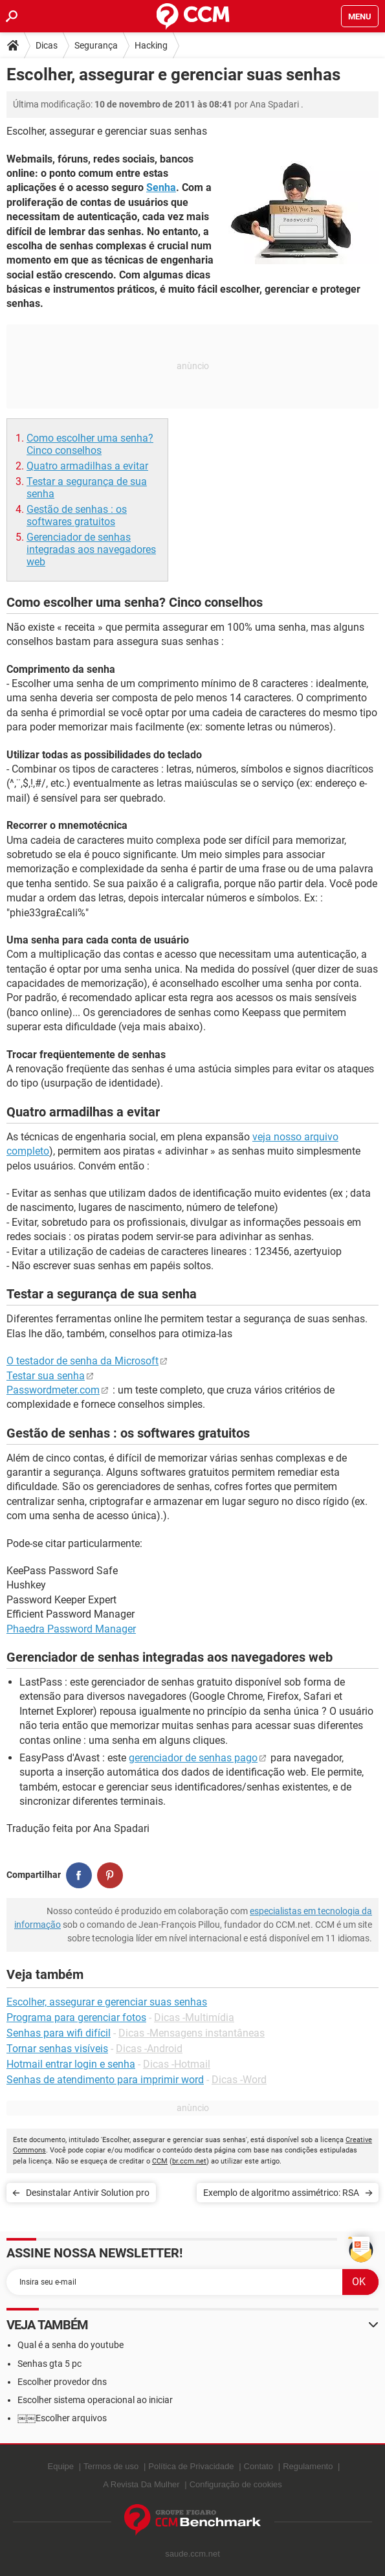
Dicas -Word (239, 2079)
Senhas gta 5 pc (49, 2363)
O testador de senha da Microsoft (82, 1361)
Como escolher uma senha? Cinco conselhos (90, 444)
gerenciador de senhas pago (193, 1758)
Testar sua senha (45, 1376)
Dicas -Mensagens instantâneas (191, 2033)
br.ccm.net (189, 2161)
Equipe (61, 2466)
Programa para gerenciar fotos (76, 2017)
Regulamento (308, 2466)
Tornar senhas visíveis (57, 2048)
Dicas (47, 45)
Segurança (96, 45)
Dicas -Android (149, 2048)
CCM (160, 2161)
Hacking (151, 45)
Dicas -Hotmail (176, 2064)
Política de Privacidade (191, 2466)
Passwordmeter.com (53, 1390)
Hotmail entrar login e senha (70, 2064)
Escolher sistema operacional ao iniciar (95, 2400)
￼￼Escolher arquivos (62, 2418)
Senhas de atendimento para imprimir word (105, 2079)
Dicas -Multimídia (194, 2017)
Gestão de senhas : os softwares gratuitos (77, 515)
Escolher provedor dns (62, 2382)
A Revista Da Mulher (141, 2484)
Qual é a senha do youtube (70, 2345)
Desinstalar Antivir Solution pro (87, 2192)
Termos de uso (110, 2466)
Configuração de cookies (236, 2484)
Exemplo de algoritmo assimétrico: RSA (281, 2192)
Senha (161, 187)
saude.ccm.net (192, 2554)
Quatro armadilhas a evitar (87, 466)
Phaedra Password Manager (71, 1629)
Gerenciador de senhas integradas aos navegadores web (91, 549)
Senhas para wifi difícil (58, 2033)
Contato (259, 2466)
